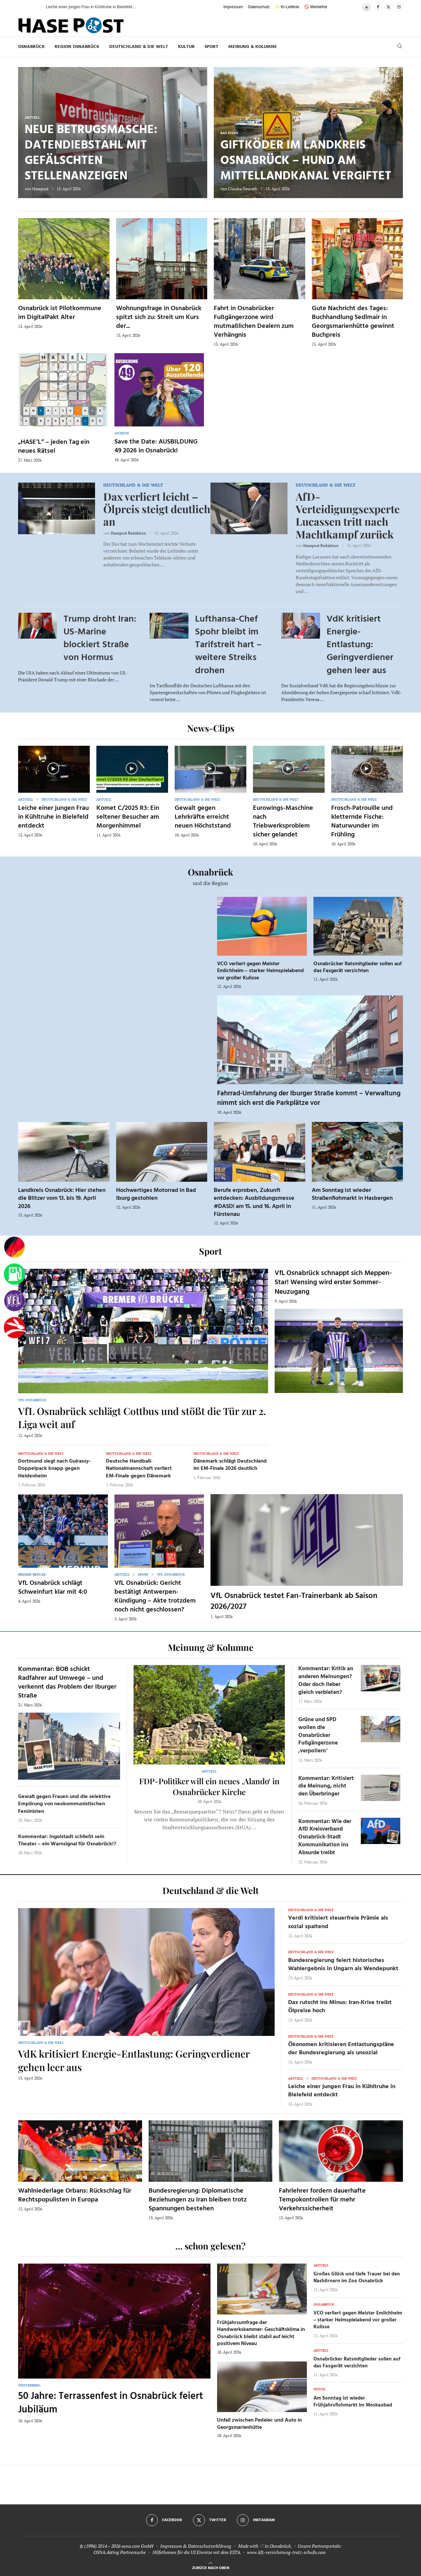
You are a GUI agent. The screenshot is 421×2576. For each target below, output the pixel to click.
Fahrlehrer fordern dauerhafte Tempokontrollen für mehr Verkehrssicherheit (322, 2200)
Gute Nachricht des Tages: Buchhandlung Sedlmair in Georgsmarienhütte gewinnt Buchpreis (353, 321)
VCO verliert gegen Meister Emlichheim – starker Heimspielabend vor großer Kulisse (260, 971)
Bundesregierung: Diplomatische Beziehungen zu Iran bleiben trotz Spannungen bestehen (198, 2200)
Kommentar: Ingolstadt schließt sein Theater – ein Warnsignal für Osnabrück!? (67, 1840)
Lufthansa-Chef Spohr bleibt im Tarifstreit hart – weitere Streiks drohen (228, 645)
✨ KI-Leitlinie (287, 7)
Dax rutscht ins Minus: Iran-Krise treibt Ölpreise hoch (340, 2007)
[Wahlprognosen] (14, 1247)
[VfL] (14, 1301)
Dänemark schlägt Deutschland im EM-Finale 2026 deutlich (230, 1465)
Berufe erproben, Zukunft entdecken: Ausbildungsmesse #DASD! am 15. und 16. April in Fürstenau (254, 1202)
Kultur (186, 47)
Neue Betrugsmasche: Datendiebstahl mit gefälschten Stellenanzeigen (91, 153)
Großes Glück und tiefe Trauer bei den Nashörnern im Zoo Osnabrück (356, 2277)
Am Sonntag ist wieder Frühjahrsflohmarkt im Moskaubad (352, 2401)
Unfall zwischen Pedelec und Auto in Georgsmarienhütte (259, 2424)
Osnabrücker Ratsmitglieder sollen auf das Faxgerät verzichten (357, 967)
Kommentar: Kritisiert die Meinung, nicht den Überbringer (326, 1786)
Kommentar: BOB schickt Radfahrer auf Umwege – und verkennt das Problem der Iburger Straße (67, 1682)
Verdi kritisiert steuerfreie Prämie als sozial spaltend (338, 1922)
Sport (211, 47)
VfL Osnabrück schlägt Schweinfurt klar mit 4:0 (52, 1587)
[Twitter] (388, 7)
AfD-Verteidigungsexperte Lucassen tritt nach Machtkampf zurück (348, 515)
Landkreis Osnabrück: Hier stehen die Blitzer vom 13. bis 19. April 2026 (62, 1198)
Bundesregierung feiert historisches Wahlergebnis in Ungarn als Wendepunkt (343, 1964)
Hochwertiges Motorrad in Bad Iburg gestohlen (156, 1194)
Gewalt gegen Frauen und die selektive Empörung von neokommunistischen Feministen (64, 1804)
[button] (34, 7)
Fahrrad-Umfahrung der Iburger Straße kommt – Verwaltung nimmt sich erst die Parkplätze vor (309, 1098)
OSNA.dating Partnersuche (119, 2552)
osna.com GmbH (137, 2546)
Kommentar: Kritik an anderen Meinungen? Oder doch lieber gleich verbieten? (325, 1680)
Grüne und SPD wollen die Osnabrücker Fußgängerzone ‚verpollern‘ (318, 1735)
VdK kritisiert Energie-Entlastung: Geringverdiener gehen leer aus (360, 645)
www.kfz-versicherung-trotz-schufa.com (286, 2552)
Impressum (233, 7)
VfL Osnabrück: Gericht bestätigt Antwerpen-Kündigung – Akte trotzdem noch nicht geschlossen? (155, 1596)
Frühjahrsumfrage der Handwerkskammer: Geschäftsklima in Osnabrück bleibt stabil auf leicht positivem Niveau (261, 2333)
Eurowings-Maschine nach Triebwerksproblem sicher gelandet (283, 821)
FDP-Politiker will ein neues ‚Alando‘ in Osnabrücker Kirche (209, 1786)
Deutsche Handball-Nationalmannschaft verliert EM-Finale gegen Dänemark (139, 1468)
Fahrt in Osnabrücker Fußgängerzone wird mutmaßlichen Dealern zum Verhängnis (254, 321)
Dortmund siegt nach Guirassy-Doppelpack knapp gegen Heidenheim (54, 1468)
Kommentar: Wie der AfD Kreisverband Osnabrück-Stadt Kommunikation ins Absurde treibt (324, 1837)
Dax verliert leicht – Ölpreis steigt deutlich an (156, 509)
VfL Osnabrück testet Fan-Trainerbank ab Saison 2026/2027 (294, 1601)
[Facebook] (378, 7)
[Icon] (53, 768)
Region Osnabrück (77, 47)
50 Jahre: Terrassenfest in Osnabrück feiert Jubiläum (110, 2403)
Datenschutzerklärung (209, 2546)
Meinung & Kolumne (252, 47)
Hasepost (40, 188)
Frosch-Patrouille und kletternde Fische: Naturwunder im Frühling (362, 821)
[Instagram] (399, 7)
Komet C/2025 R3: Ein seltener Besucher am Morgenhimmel (127, 817)
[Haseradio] (14, 1327)
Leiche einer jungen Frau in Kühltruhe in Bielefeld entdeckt (53, 817)
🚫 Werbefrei (315, 7)
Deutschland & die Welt (138, 47)
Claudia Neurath (242, 188)
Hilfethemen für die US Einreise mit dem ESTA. (197, 2552)
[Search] (399, 47)
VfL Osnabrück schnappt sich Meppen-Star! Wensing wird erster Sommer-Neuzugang (333, 1282)
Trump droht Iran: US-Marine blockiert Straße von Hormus (99, 638)
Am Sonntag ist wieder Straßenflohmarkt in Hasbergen (352, 1194)
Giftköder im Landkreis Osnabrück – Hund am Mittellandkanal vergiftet (305, 161)
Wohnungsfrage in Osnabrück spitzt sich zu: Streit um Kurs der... (158, 317)
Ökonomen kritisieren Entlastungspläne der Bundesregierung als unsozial (341, 2049)
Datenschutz (259, 7)
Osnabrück (31, 47)
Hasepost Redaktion (128, 533)
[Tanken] (14, 1274)
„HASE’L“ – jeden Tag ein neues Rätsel (53, 446)
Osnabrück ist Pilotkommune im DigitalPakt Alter (59, 313)
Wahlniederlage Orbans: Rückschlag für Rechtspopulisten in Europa (74, 2195)
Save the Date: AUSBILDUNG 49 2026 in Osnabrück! (156, 446)
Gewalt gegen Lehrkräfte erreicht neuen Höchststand (203, 817)
